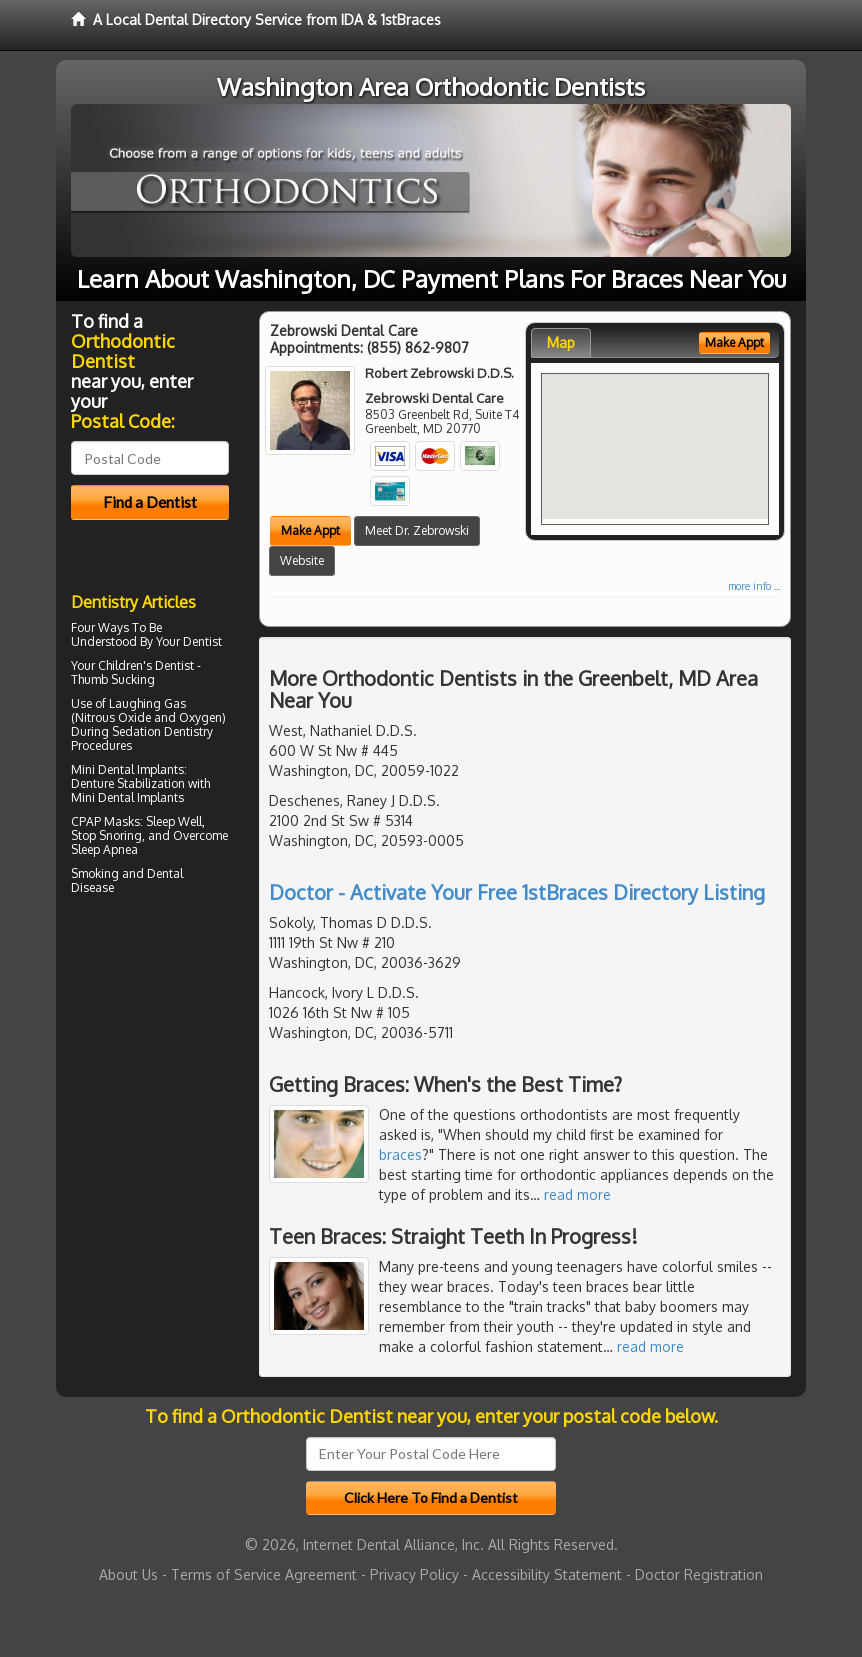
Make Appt (310, 530)
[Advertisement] (173, 1075)
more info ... (754, 586)
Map (561, 342)
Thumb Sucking (113, 679)
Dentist (202, 641)
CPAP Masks (105, 821)
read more (577, 1194)
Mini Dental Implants (127, 769)
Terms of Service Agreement (264, 1574)
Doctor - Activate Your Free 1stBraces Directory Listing (517, 892)
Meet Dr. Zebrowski (417, 530)
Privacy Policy (414, 1574)
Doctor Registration (699, 1574)
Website (302, 560)
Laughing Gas (147, 703)
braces (400, 1154)
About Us (128, 1574)
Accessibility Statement (547, 1574)
